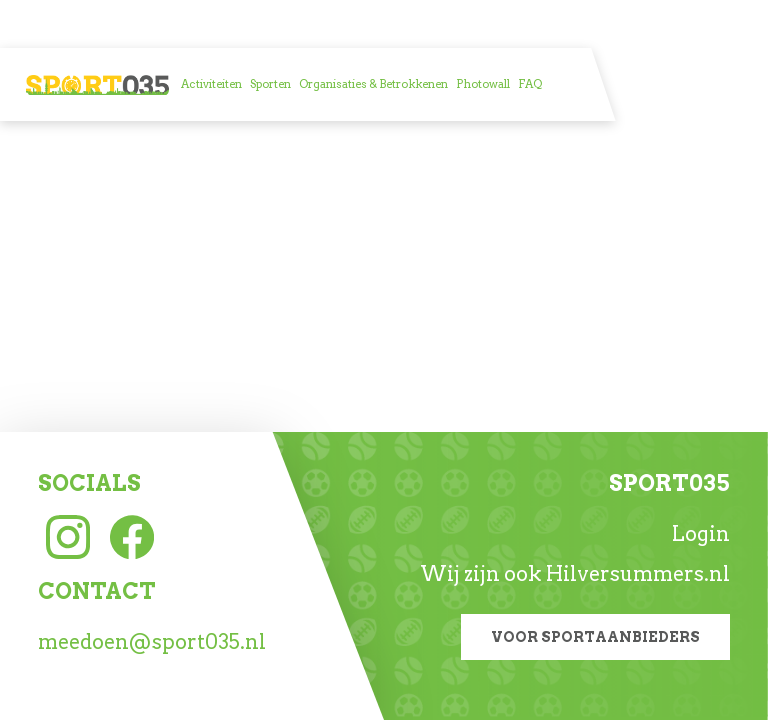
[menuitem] (211, 84)
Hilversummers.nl (638, 574)
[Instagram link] (68, 535)
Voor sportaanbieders (595, 637)
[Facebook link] (132, 535)
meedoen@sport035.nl (152, 642)
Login (701, 534)
